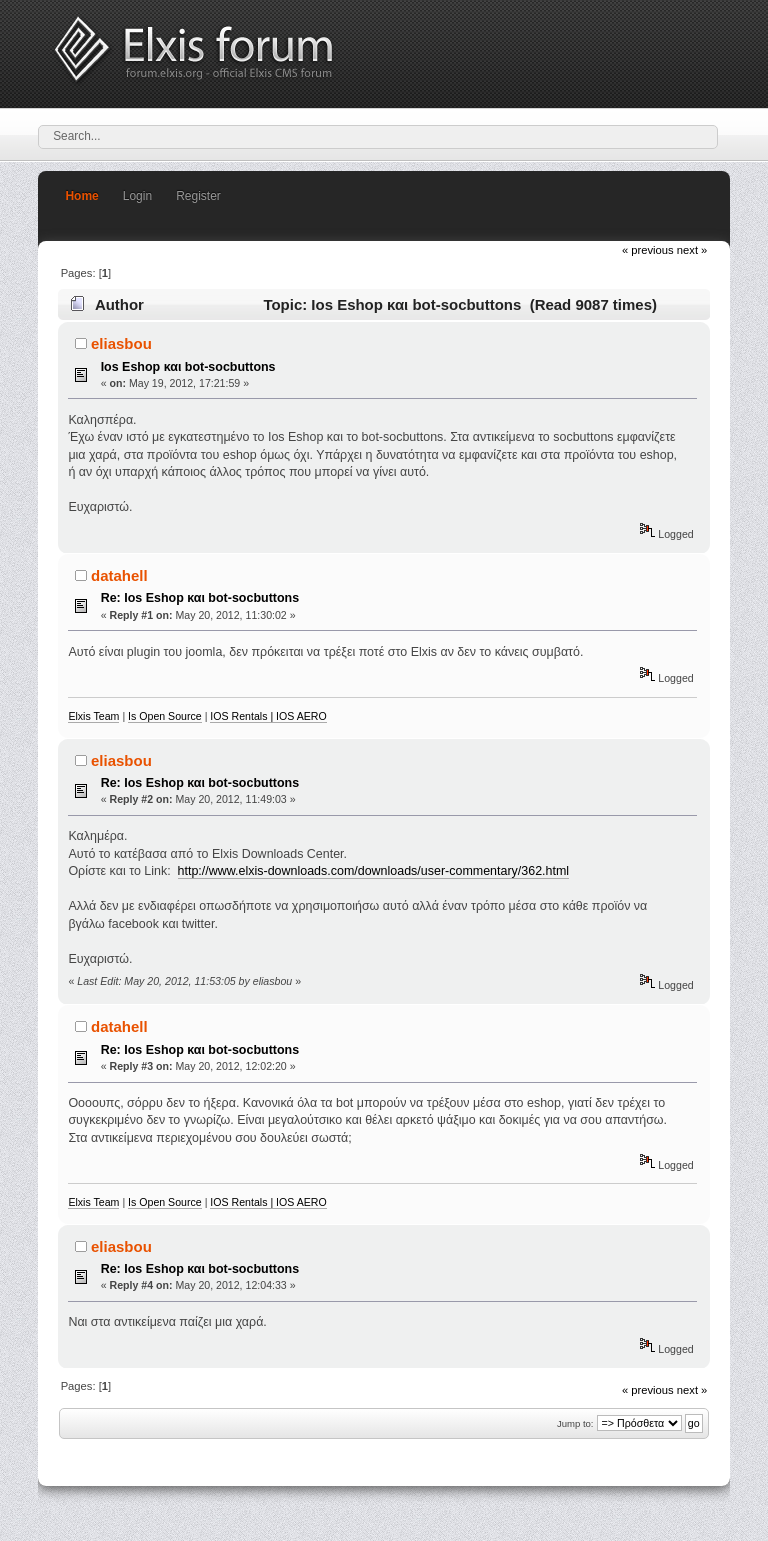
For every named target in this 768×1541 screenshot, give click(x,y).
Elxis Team (93, 716)
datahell (119, 575)
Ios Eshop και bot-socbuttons (188, 367)
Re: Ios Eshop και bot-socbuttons (200, 598)
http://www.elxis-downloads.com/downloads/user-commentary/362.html (374, 871)
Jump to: (575, 1423)
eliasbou (121, 343)
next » (692, 250)
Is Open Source (165, 716)
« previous (648, 250)
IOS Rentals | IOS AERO (268, 716)
